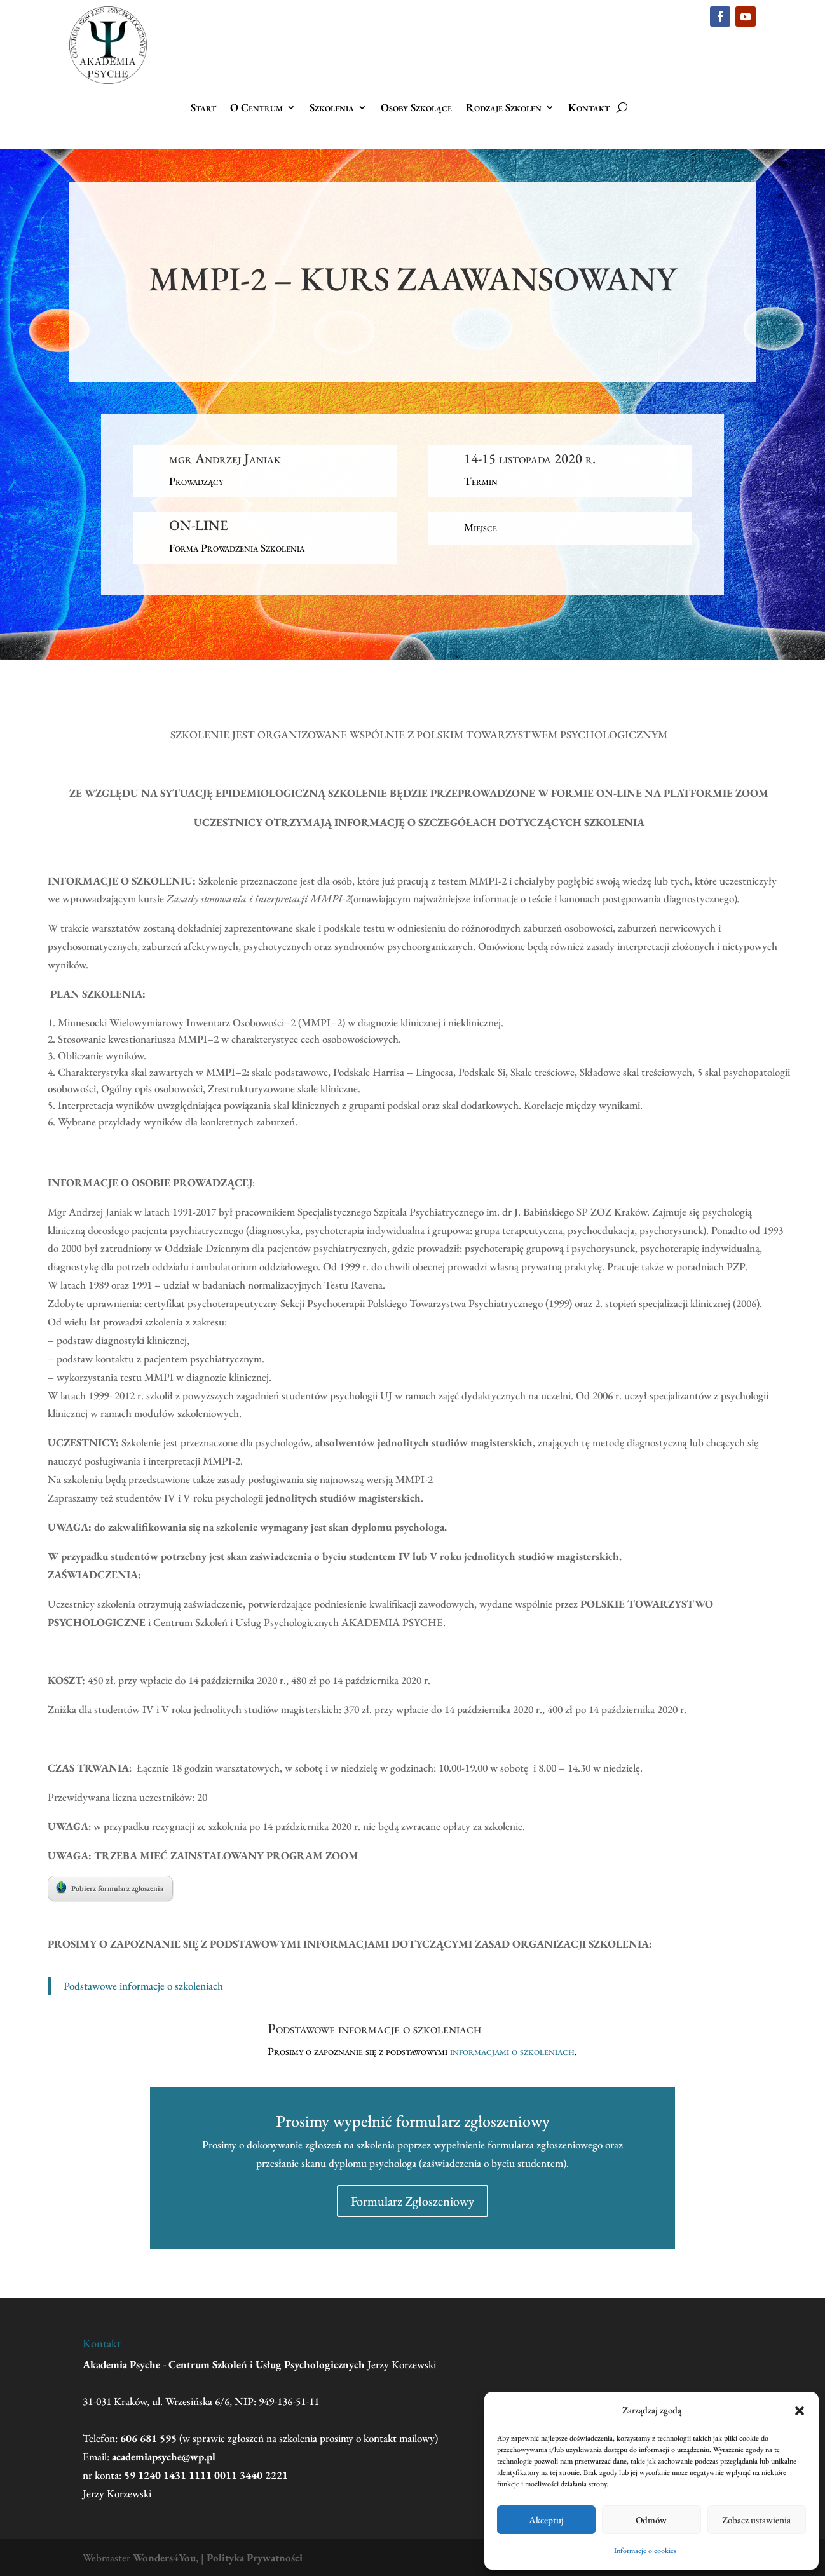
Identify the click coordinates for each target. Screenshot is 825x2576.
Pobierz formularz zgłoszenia (109, 1887)
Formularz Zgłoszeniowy (412, 2201)
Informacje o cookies (645, 2550)
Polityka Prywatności (255, 2558)
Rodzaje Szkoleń (504, 108)
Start (203, 108)
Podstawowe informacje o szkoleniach (143, 1986)
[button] (799, 2410)
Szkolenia (332, 108)
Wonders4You (164, 2558)
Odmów (651, 2520)
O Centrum (256, 108)
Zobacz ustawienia (756, 2520)
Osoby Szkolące (416, 108)
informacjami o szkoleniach (512, 2051)
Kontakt (589, 108)
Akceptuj (546, 2520)
